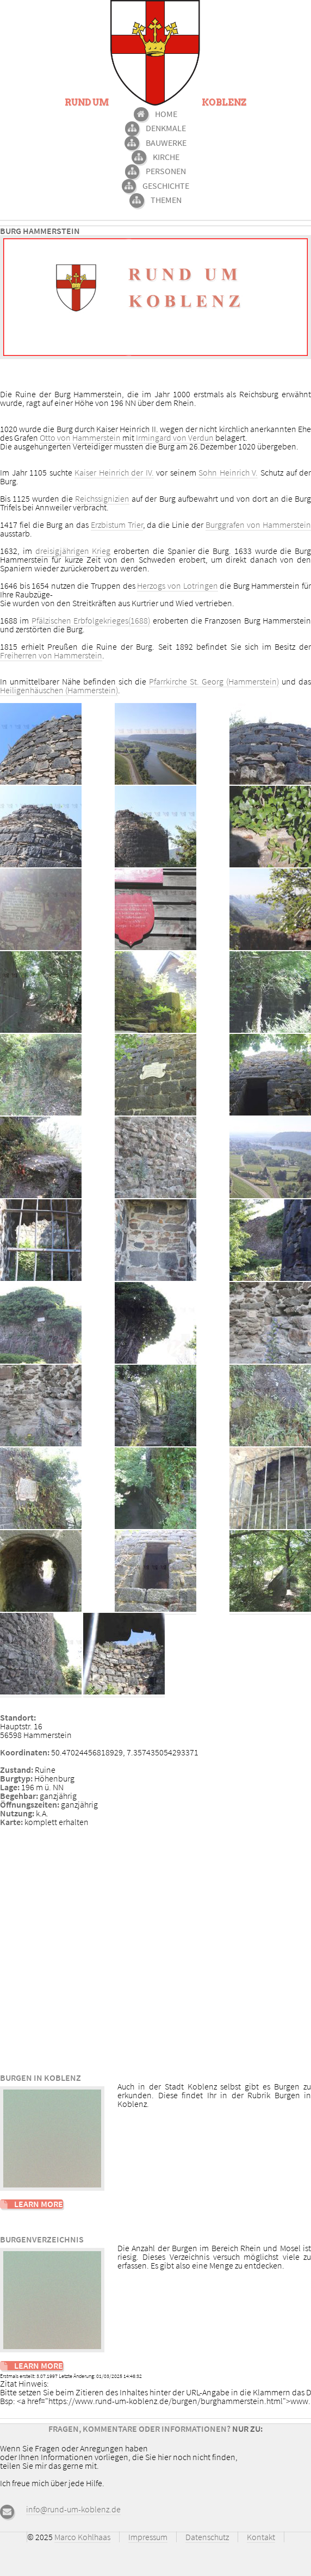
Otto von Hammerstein (80, 437)
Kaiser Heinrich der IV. (114, 472)
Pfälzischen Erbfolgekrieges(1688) (91, 620)
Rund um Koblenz (155, 102)
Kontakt (261, 2536)
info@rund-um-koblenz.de (73, 2509)
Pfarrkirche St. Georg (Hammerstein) (214, 681)
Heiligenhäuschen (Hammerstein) (59, 690)
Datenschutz (207, 2536)
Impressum (147, 2536)
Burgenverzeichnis (42, 2239)
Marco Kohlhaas (82, 2536)
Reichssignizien (102, 498)
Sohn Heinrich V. (228, 472)
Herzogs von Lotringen (177, 585)
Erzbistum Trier (117, 524)
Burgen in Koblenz (40, 2077)
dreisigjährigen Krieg (73, 550)
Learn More (38, 2204)
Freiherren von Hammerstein (51, 655)
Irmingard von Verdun (175, 437)
